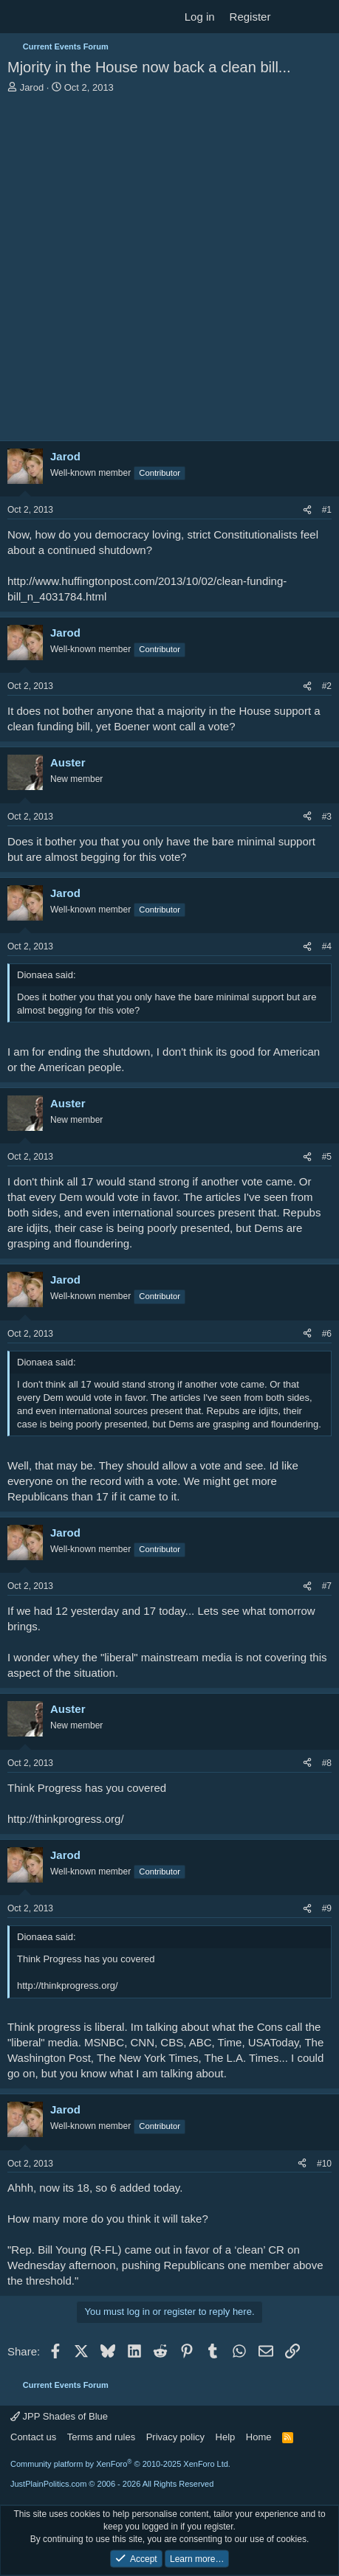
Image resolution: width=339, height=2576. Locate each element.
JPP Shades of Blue (59, 2416)
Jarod (32, 87)
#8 (327, 1763)
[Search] (321, 16)
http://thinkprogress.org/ (65, 1818)
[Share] (307, 510)
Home (259, 2436)
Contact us (33, 2436)
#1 (327, 510)
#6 (327, 1334)
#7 (327, 1586)
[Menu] (20, 17)
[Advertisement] (169, 271)
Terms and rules (101, 2436)
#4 (327, 946)
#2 (327, 686)
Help (226, 2436)
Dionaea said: (46, 974)
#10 (324, 2163)
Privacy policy (175, 2436)
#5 (327, 1157)
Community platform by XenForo (120, 2463)
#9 (327, 1908)
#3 (327, 816)
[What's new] (292, 16)
